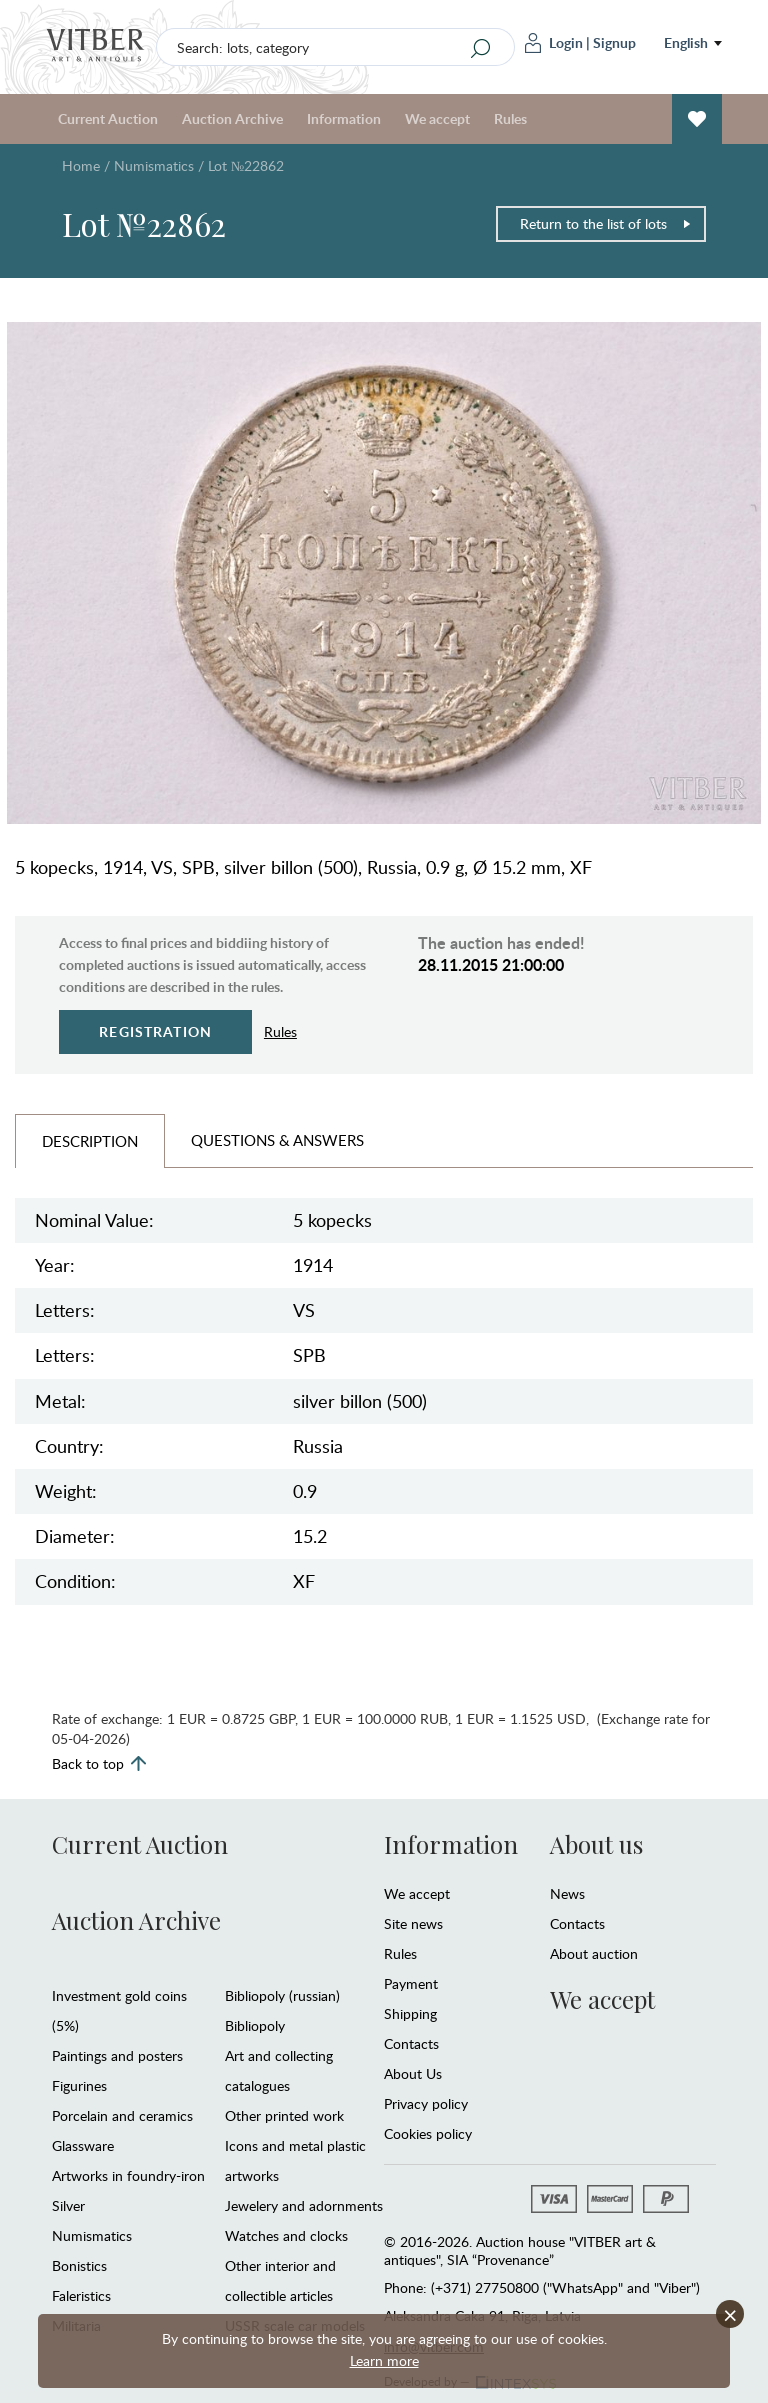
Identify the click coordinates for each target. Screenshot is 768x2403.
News (567, 1893)
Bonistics (79, 2265)
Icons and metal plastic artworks (295, 2160)
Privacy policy (426, 2103)
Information (344, 118)
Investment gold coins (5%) (119, 2010)
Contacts (411, 2043)
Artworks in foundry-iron (128, 2175)
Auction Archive (232, 118)
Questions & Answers (277, 1140)
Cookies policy (428, 2133)
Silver (68, 2205)
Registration (155, 1031)
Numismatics (154, 165)
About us (596, 1844)
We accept (437, 118)
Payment (411, 1983)
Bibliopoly (255, 2025)
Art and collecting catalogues (279, 2070)
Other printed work (284, 2115)
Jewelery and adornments (304, 2205)
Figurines (79, 2085)
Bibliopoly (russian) (282, 1995)
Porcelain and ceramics (122, 2115)
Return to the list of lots (606, 223)
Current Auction (108, 118)
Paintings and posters (117, 2055)
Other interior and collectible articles (280, 2280)
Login (554, 43)
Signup (614, 42)
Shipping (410, 2013)
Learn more (384, 2360)
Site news (413, 1923)
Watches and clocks (286, 2235)
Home (81, 165)
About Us (413, 2073)
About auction (594, 1953)
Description (90, 1141)
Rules (510, 118)
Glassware (83, 2145)
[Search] (481, 48)
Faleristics (81, 2295)
